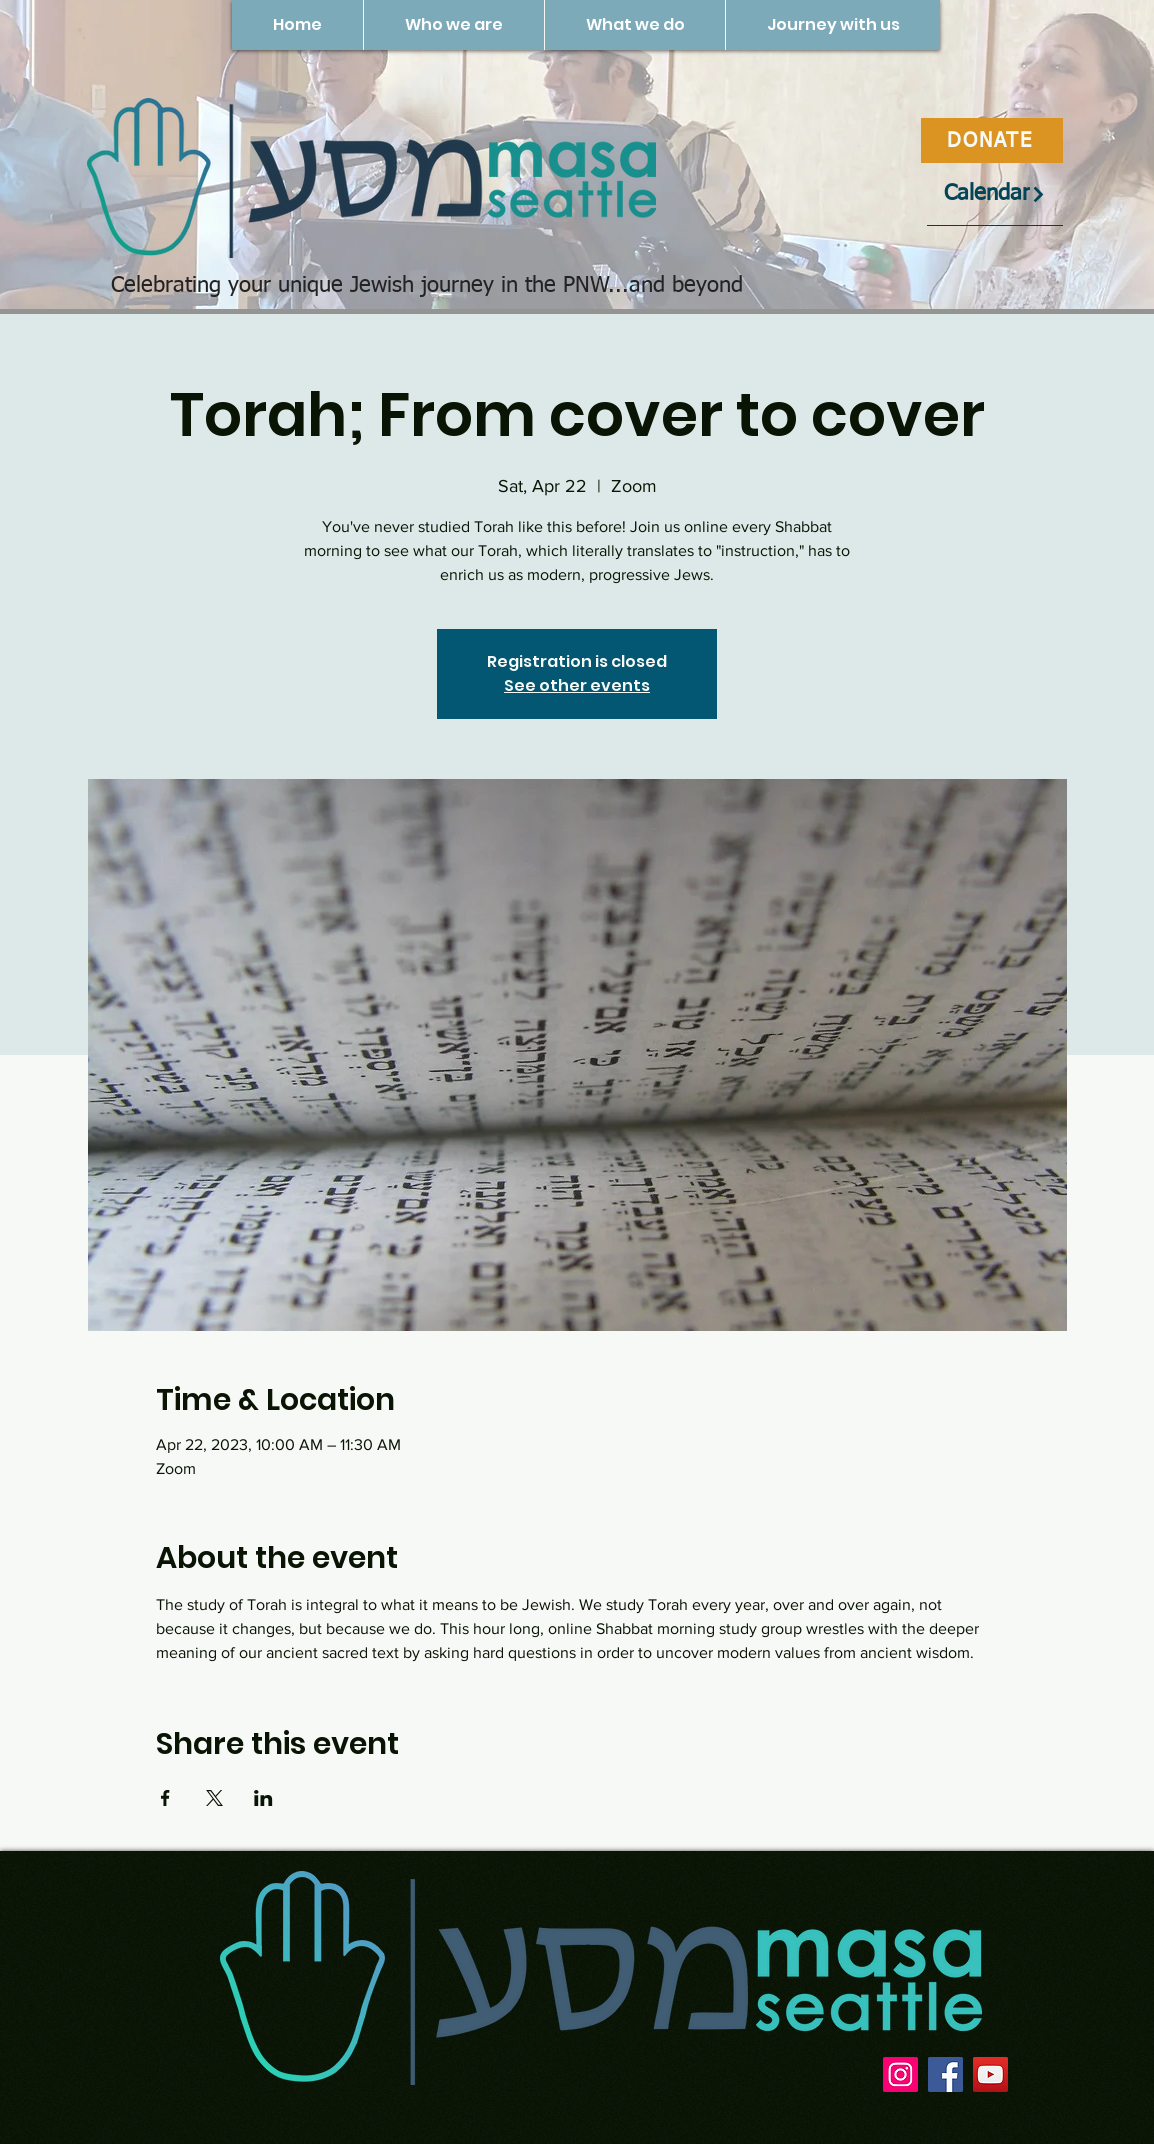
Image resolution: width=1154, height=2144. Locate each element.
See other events (577, 685)
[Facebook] (945, 2074)
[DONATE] (992, 140)
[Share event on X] (214, 1798)
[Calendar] (995, 194)
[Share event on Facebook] (165, 1798)
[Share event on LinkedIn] (263, 1798)
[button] (453, 25)
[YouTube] (990, 2074)
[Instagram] (900, 2074)
